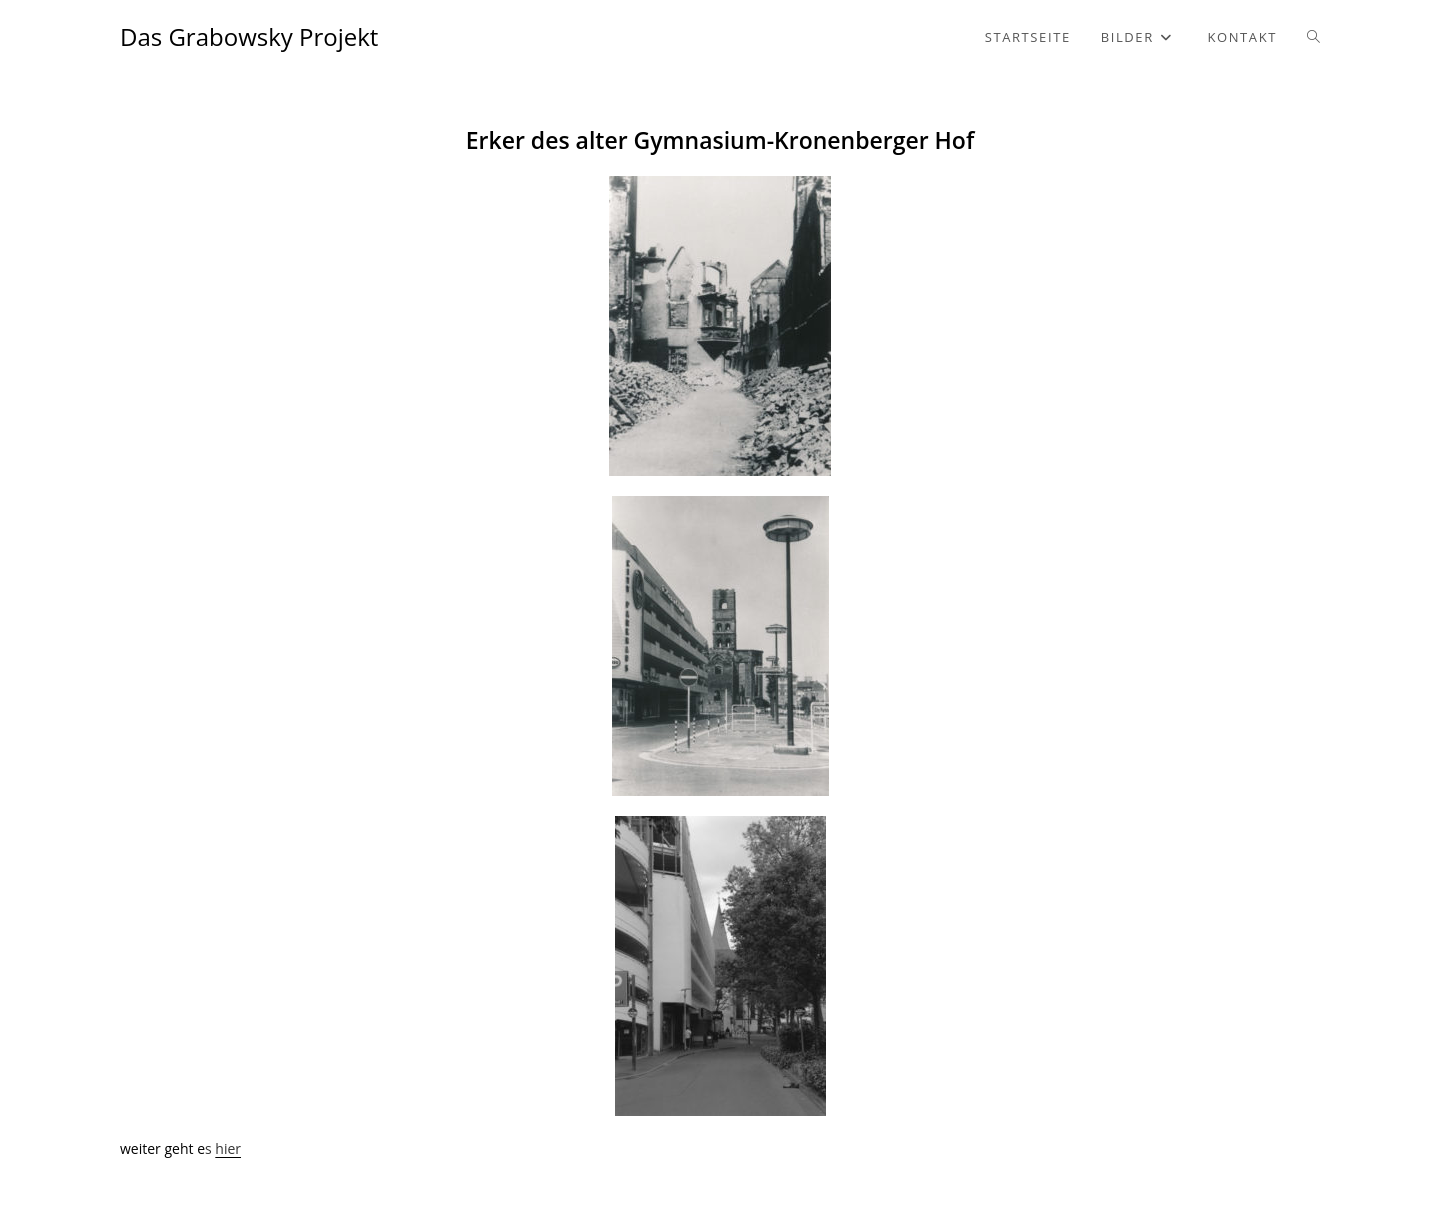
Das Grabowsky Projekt (249, 36)
